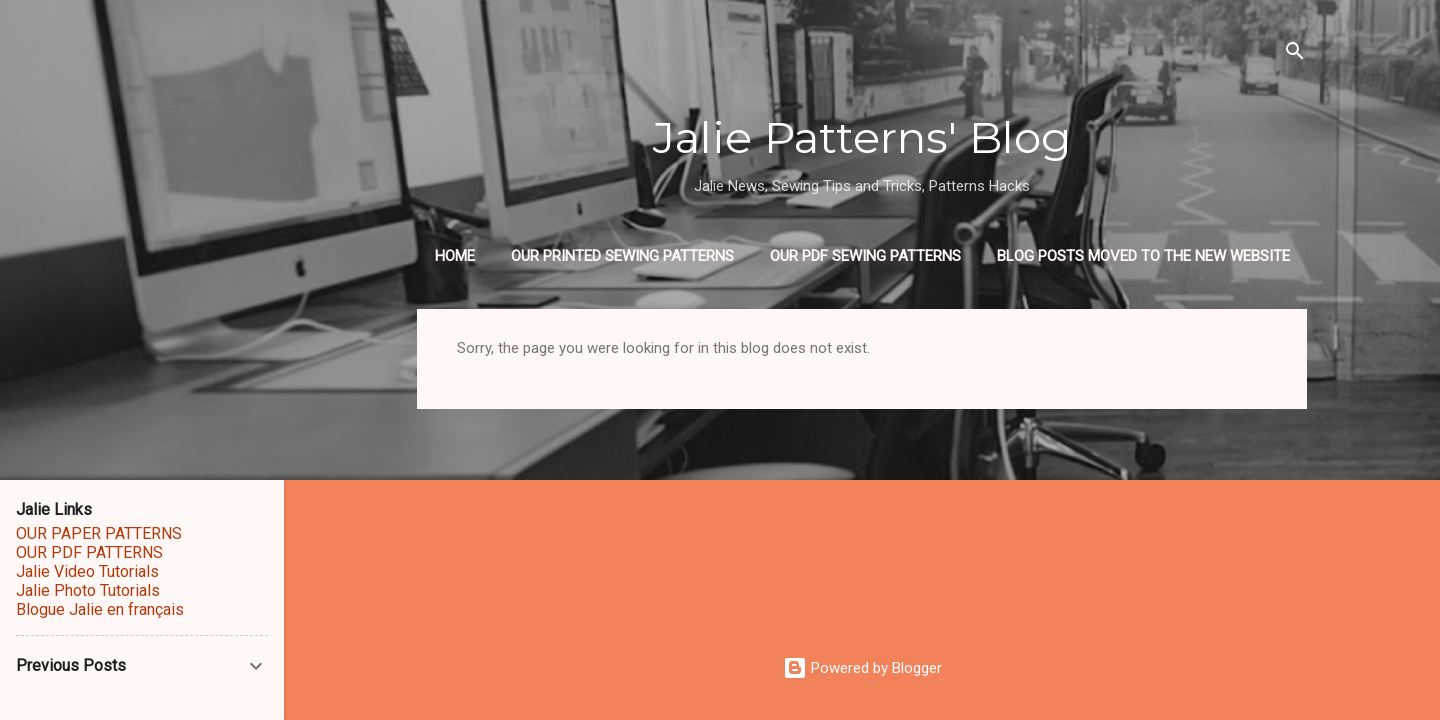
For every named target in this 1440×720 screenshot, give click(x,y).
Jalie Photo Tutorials (88, 590)
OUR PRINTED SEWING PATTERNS (622, 256)
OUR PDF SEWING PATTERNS (865, 256)
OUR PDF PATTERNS (89, 552)
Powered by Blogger (862, 668)
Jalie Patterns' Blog (862, 137)
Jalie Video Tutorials (87, 571)
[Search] (1295, 54)
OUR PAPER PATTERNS (99, 533)
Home (455, 256)
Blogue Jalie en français (100, 609)
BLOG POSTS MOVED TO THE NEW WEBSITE (1143, 256)
